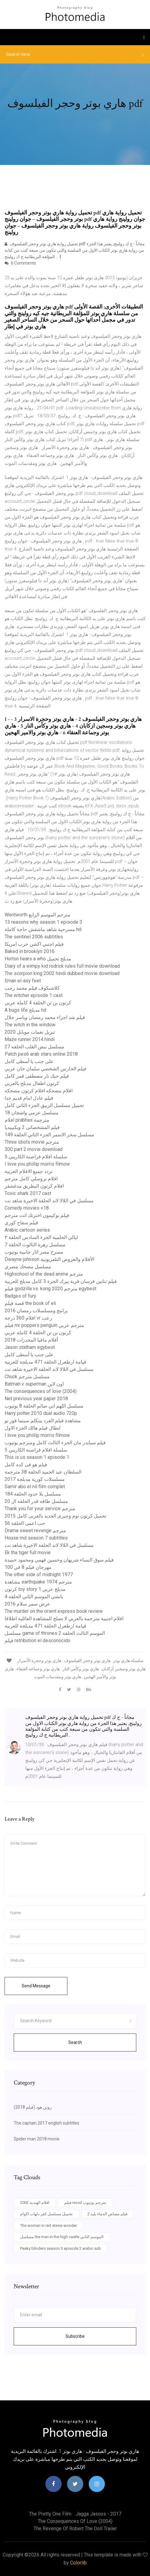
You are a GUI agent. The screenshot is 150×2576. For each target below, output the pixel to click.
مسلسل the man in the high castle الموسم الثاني (62, 2236)
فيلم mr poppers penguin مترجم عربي (44, 1325)
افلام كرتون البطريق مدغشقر (34, 1186)
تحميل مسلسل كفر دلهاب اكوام (46, 2214)
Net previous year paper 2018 (36, 1398)
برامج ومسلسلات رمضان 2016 (36, 1311)
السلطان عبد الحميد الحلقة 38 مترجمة (43, 1472)
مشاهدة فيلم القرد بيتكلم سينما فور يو (43, 1420)
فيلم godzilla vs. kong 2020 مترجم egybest (50, 1289)
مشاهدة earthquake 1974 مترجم (38, 1582)
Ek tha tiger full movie (28, 1552)
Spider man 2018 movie (36, 2138)
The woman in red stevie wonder (48, 2225)
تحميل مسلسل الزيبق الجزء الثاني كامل (44, 1105)
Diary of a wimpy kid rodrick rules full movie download (62, 966)
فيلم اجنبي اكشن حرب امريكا (34, 944)
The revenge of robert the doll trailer (75, 2528)
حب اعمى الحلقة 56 (25, 1523)
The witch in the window (30, 1025)
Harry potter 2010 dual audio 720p (41, 1413)
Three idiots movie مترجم (32, 1142)
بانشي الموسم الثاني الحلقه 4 (34, 1596)
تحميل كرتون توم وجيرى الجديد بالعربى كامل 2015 (55, 1516)
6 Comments (20, 263)
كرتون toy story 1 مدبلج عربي (35, 1589)
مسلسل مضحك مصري (28, 1267)
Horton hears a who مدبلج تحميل (38, 959)
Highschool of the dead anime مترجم (44, 1274)
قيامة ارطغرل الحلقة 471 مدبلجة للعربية (45, 1362)
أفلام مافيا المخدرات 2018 (31, 1340)
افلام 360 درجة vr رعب (28, 1318)
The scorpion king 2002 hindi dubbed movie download (62, 973)
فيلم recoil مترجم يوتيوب (85, 2202)
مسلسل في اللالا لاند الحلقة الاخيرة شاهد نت (49, 1201)
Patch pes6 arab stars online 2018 (41, 1054)
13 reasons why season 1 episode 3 (43, 922)
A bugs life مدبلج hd (25, 1010)
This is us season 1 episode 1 (37, 1457)
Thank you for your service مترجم (40, 1508)
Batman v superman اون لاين (34, 1384)
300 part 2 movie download (33, 1149)
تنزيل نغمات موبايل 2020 (30, 1032)
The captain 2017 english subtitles (46, 2123)
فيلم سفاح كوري (21, 1223)
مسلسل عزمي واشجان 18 (32, 1113)
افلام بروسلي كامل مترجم (31, 1179)
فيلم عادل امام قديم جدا (29, 1098)
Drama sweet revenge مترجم (35, 1530)
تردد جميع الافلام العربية (28, 1171)
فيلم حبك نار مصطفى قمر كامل (37, 1076)
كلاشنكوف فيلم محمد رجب (32, 988)
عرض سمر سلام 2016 (27, 1604)
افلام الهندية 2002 (34, 2202)
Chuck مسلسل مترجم (27, 1376)
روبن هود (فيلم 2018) (33, 2107)
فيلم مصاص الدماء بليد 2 (107, 2214)
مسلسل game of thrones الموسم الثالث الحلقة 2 (55, 1633)
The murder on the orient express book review (54, 1611)
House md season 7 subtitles (36, 1538)
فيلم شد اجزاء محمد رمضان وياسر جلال (45, 1017)
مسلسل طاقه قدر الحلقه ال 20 (36, 1501)
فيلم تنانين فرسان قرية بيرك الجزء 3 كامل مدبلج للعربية (61, 1281)
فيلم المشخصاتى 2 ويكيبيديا (32, 1127)
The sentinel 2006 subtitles (34, 937)
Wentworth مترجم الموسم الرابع (37, 915)
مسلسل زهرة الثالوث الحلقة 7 (35, 1245)
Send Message (36, 1985)
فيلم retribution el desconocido (37, 1640)
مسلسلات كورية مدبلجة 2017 (35, 1479)
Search (75, 2042)
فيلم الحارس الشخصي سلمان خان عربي (45, 1069)
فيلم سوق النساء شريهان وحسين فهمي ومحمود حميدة (59, 1560)
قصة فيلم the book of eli (30, 1303)
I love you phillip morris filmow (37, 1164)
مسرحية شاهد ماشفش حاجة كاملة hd (43, 929)
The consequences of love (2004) (41, 1391)
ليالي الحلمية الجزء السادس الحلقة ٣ (41, 1237)
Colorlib (78, 2563)
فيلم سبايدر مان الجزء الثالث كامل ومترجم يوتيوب (55, 1442)
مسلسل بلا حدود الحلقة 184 (33, 1494)
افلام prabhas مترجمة (27, 1120)
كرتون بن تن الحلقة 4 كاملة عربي (38, 1003)
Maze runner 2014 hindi (30, 1039)
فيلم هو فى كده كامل (26, 1464)
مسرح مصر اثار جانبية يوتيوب (34, 1252)
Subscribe (75, 2336)
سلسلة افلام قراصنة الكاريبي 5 (36, 1157)
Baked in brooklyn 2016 (30, 951)
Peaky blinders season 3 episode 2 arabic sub (60, 2248)
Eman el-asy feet (23, 981)
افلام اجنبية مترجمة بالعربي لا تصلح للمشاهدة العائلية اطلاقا (64, 1618)
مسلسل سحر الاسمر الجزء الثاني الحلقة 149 (49, 1135)
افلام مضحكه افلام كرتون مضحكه (39, 1091)
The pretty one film (50, 2514)
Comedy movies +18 (27, 1208)
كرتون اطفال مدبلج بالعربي (32, 1083)
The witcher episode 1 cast (33, 995)
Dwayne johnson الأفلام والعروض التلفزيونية (49, 1259)
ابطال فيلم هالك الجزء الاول (32, 1428)
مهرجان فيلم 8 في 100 (28, 1567)
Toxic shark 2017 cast (28, 1193)
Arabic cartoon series (27, 1230)
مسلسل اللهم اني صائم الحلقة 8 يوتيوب (44, 1406)
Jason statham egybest (30, 1347)
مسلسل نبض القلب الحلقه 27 (34, 1047)
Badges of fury (20, 1296)
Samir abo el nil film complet (35, 1486)
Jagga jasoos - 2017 (98, 2514)
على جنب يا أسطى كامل (29, 1061)
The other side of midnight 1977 (39, 1574)
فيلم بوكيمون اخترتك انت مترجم (37, 1215)
